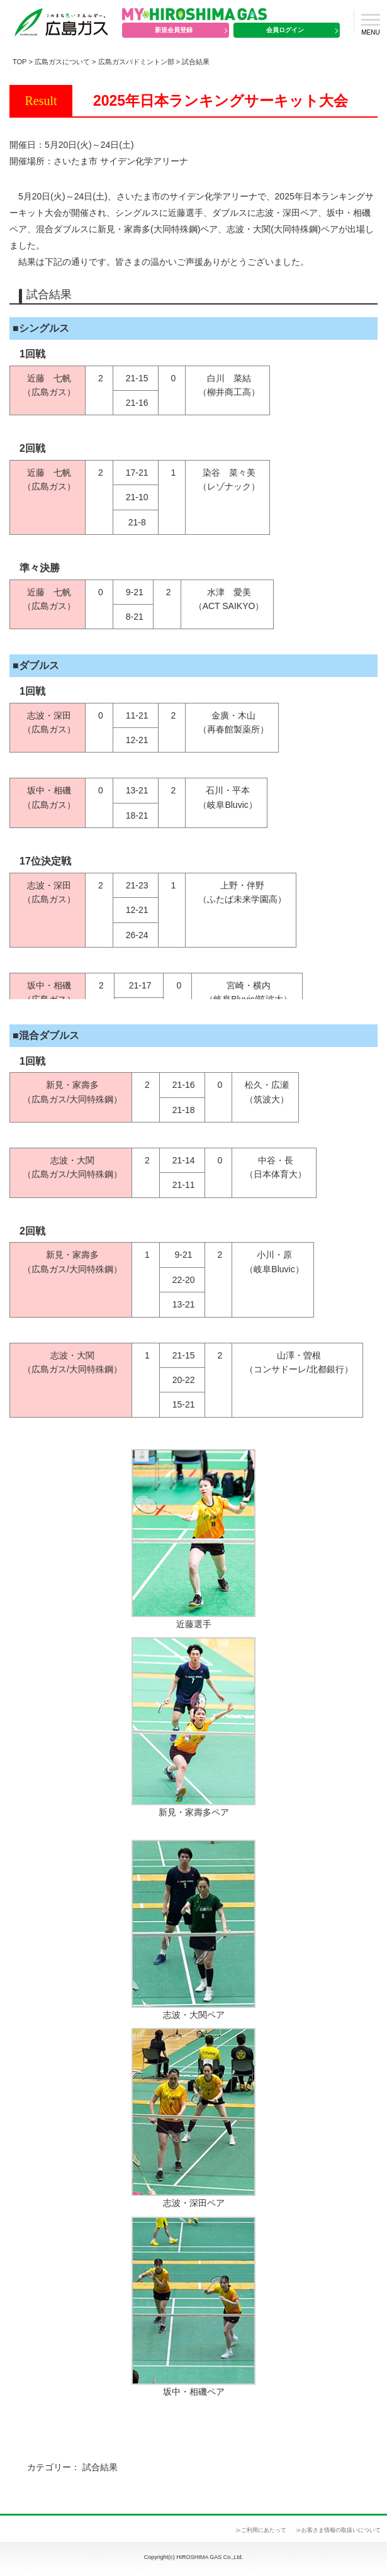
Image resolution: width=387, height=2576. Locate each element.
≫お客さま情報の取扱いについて (338, 2530)
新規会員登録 (174, 29)
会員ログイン (285, 29)
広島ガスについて (62, 61)
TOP (19, 61)
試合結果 (196, 61)
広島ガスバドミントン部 (136, 61)
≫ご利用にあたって (260, 2530)
